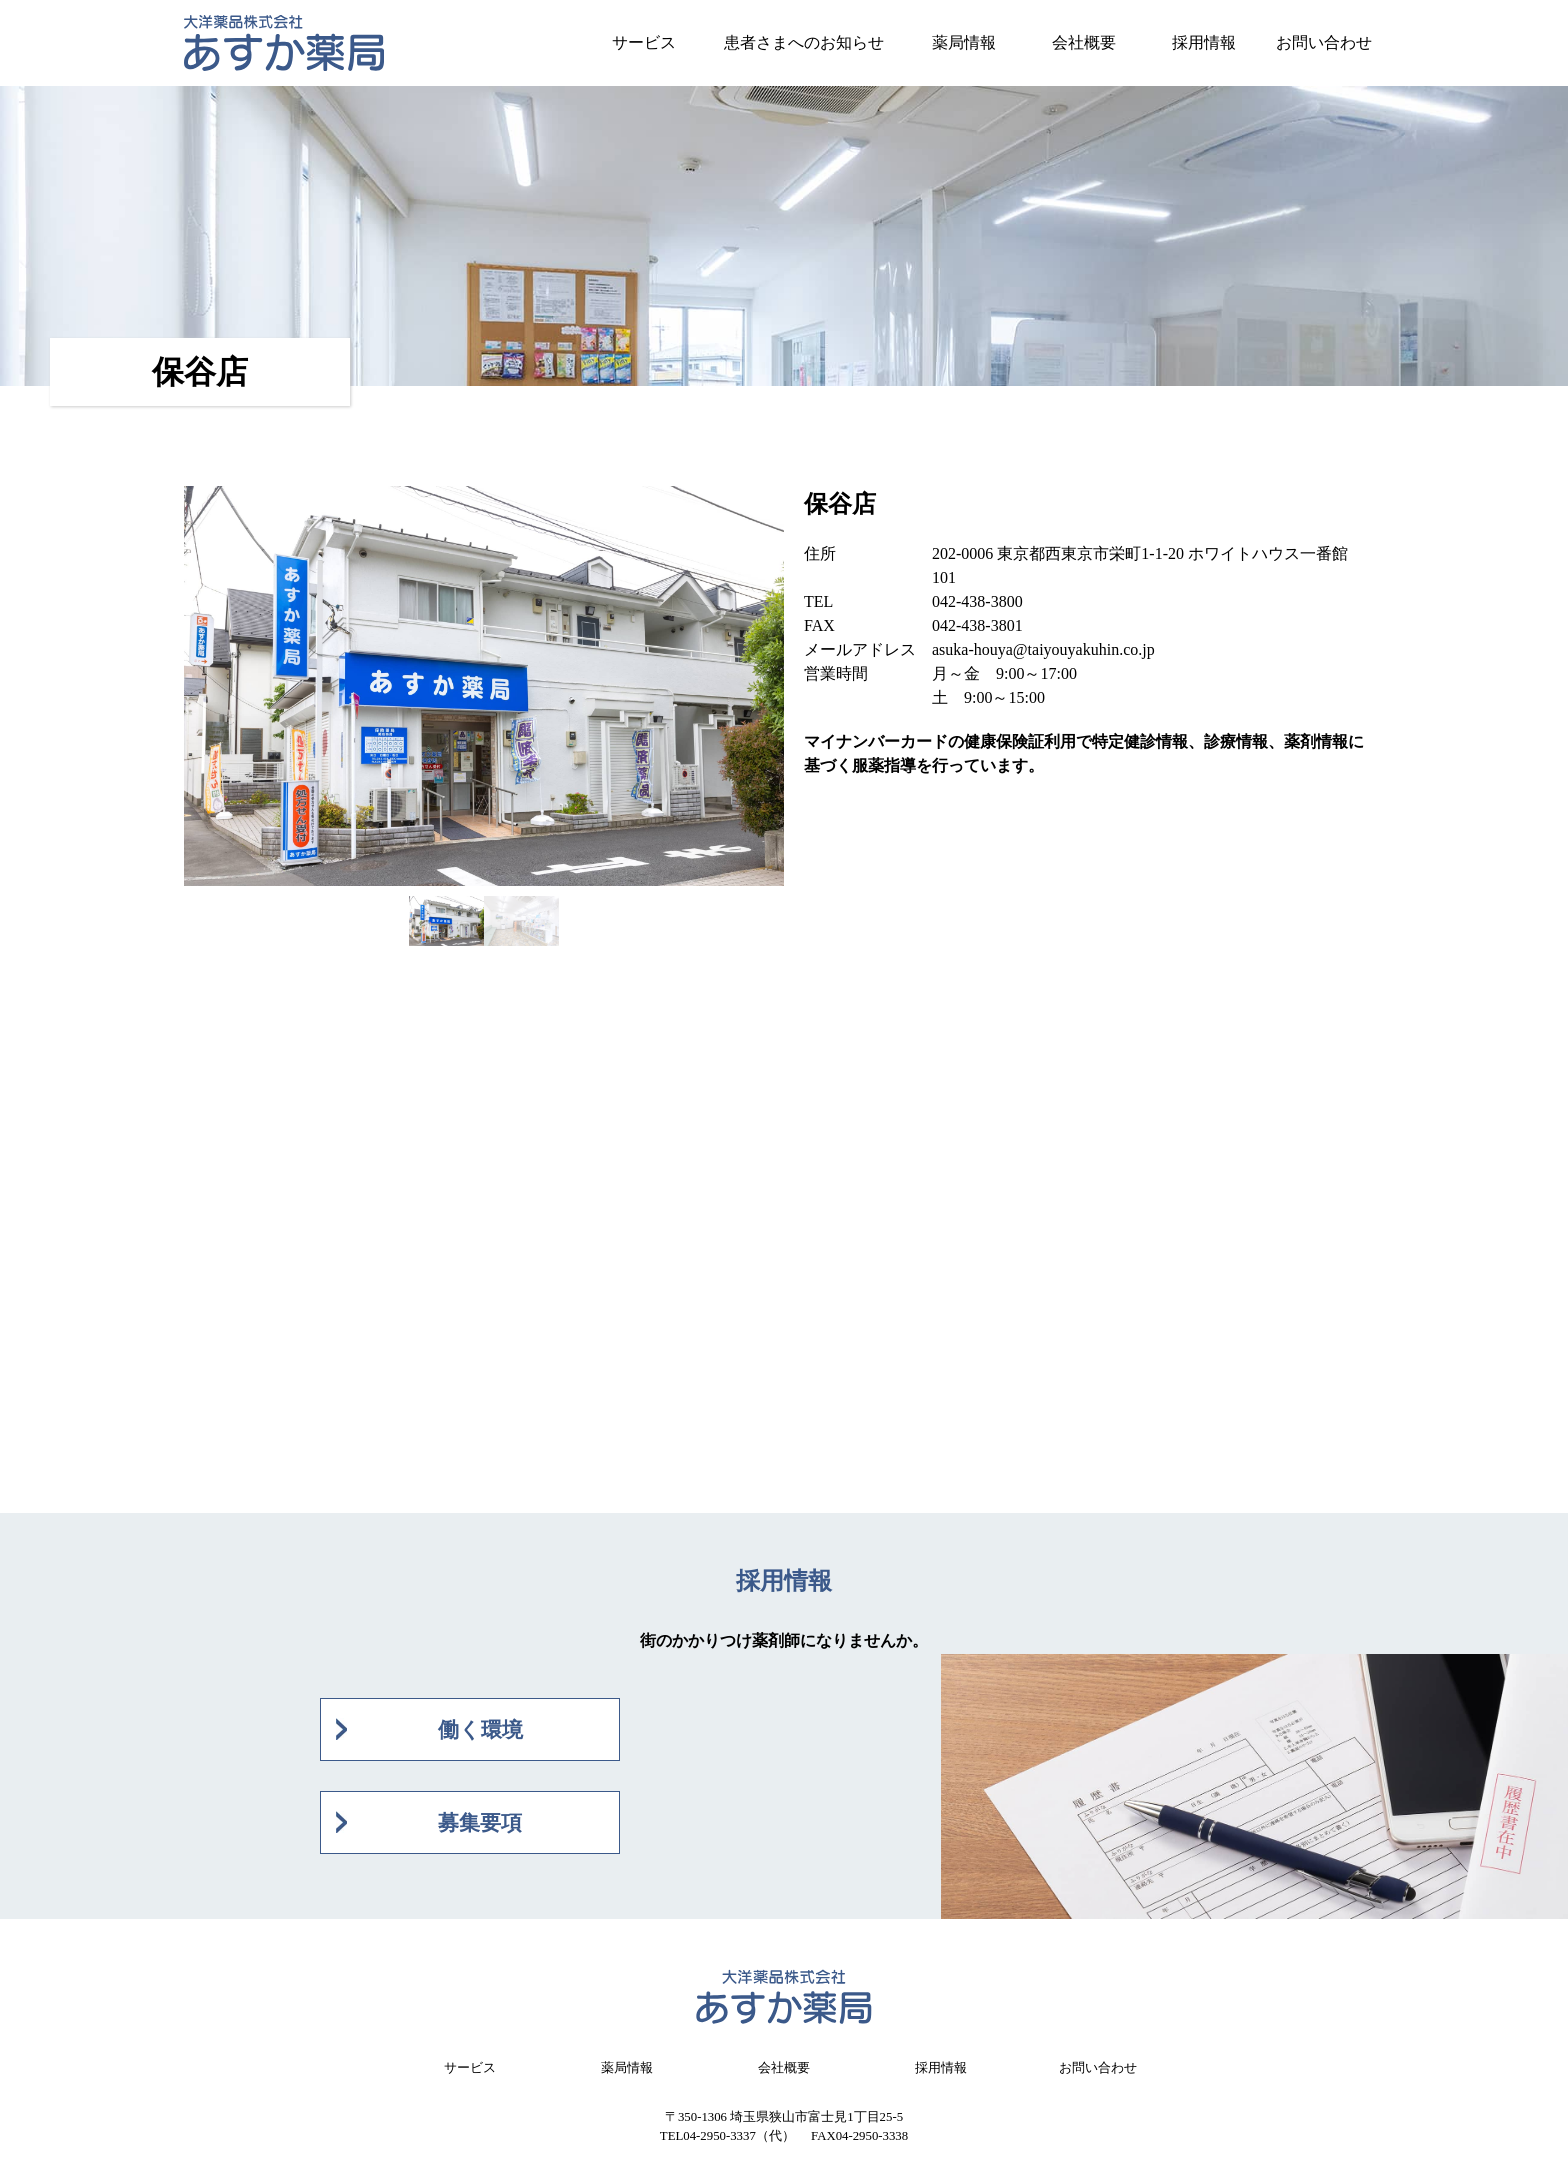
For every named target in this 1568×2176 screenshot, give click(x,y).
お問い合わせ (1324, 42)
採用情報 (1204, 42)
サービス (644, 42)
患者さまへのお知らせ (804, 42)
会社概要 (1084, 42)
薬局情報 (964, 42)
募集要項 (480, 1822)
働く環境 (480, 1729)
